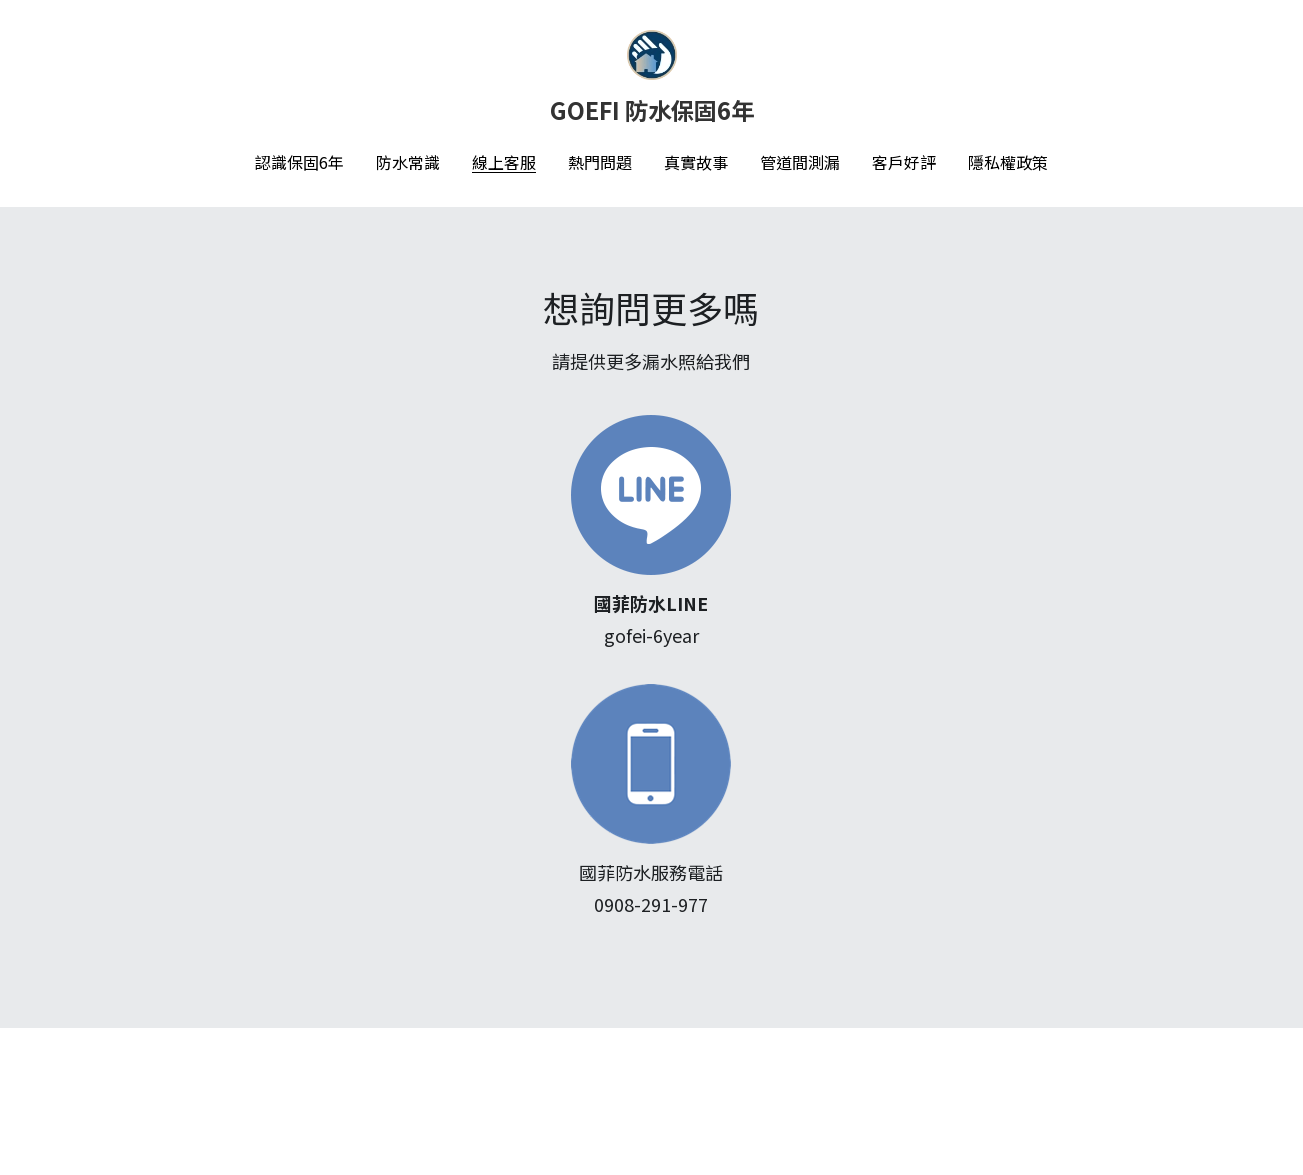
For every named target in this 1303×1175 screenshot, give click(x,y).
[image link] (402, 493)
